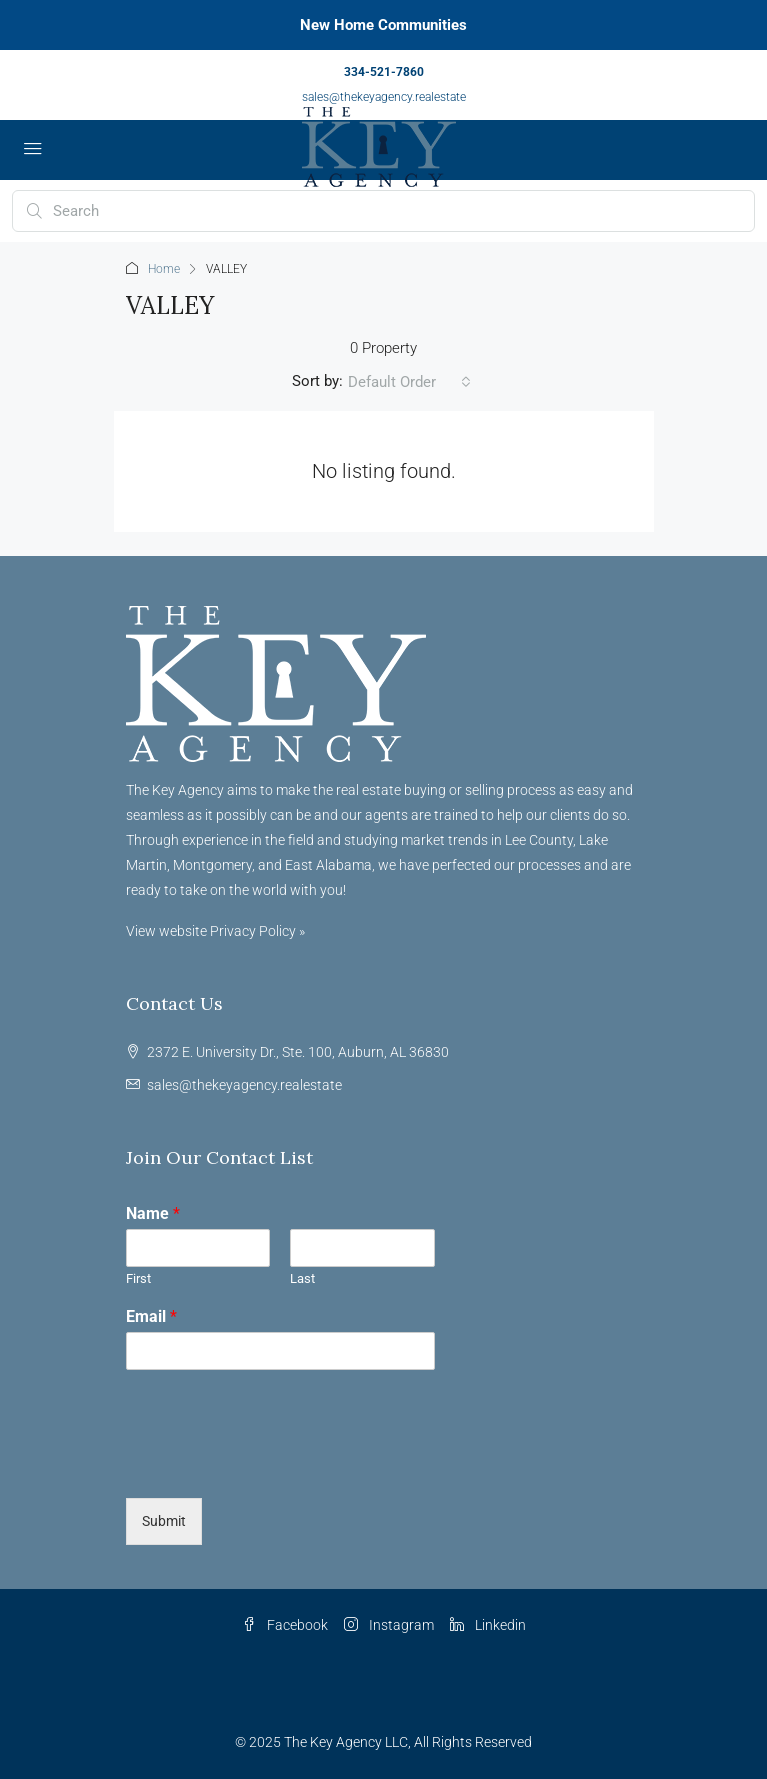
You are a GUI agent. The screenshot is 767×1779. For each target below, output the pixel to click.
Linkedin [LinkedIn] (488, 1625)
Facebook (285, 1625)
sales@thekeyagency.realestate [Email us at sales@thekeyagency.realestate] (244, 1085)
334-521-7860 (384, 72)
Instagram (389, 1625)
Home (164, 269)
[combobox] (409, 382)
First (138, 1278)
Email (151, 1316)
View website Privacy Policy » (215, 931)
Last (302, 1278)
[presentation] (278, 1465)
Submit (164, 1521)
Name (153, 1213)
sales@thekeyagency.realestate (384, 97)
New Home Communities (383, 25)
